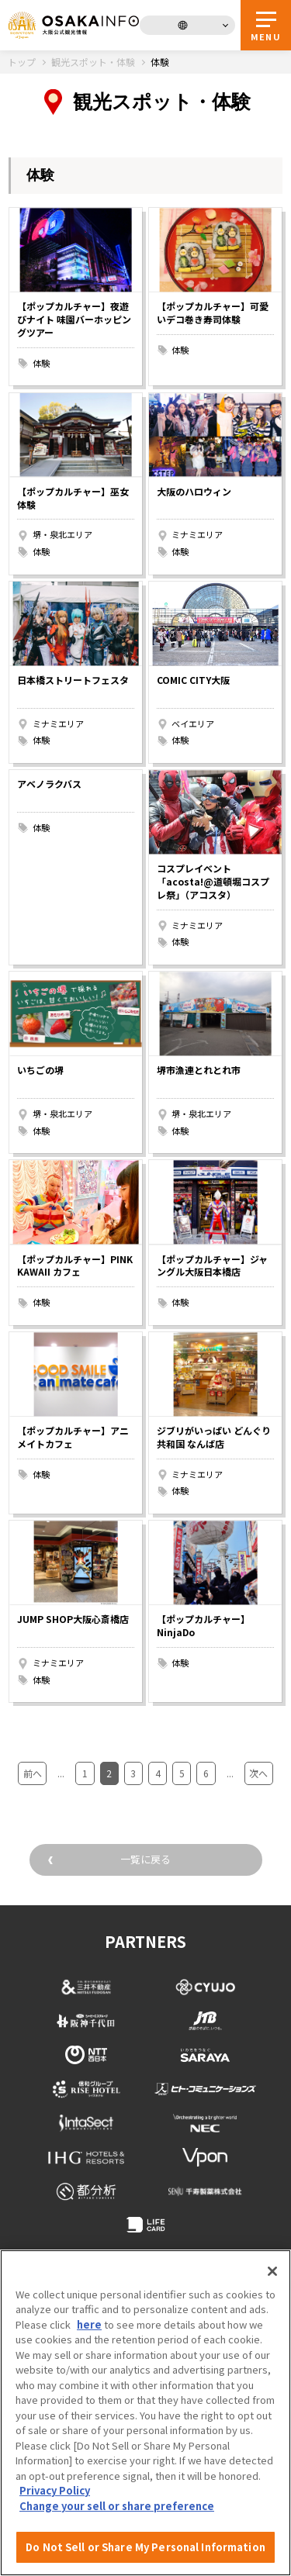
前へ (32, 1773)
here (89, 2324)
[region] (145, 2413)
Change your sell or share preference (116, 2505)
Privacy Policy (54, 2490)
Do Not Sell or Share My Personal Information (145, 2547)
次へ (258, 1773)
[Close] (272, 2271)
